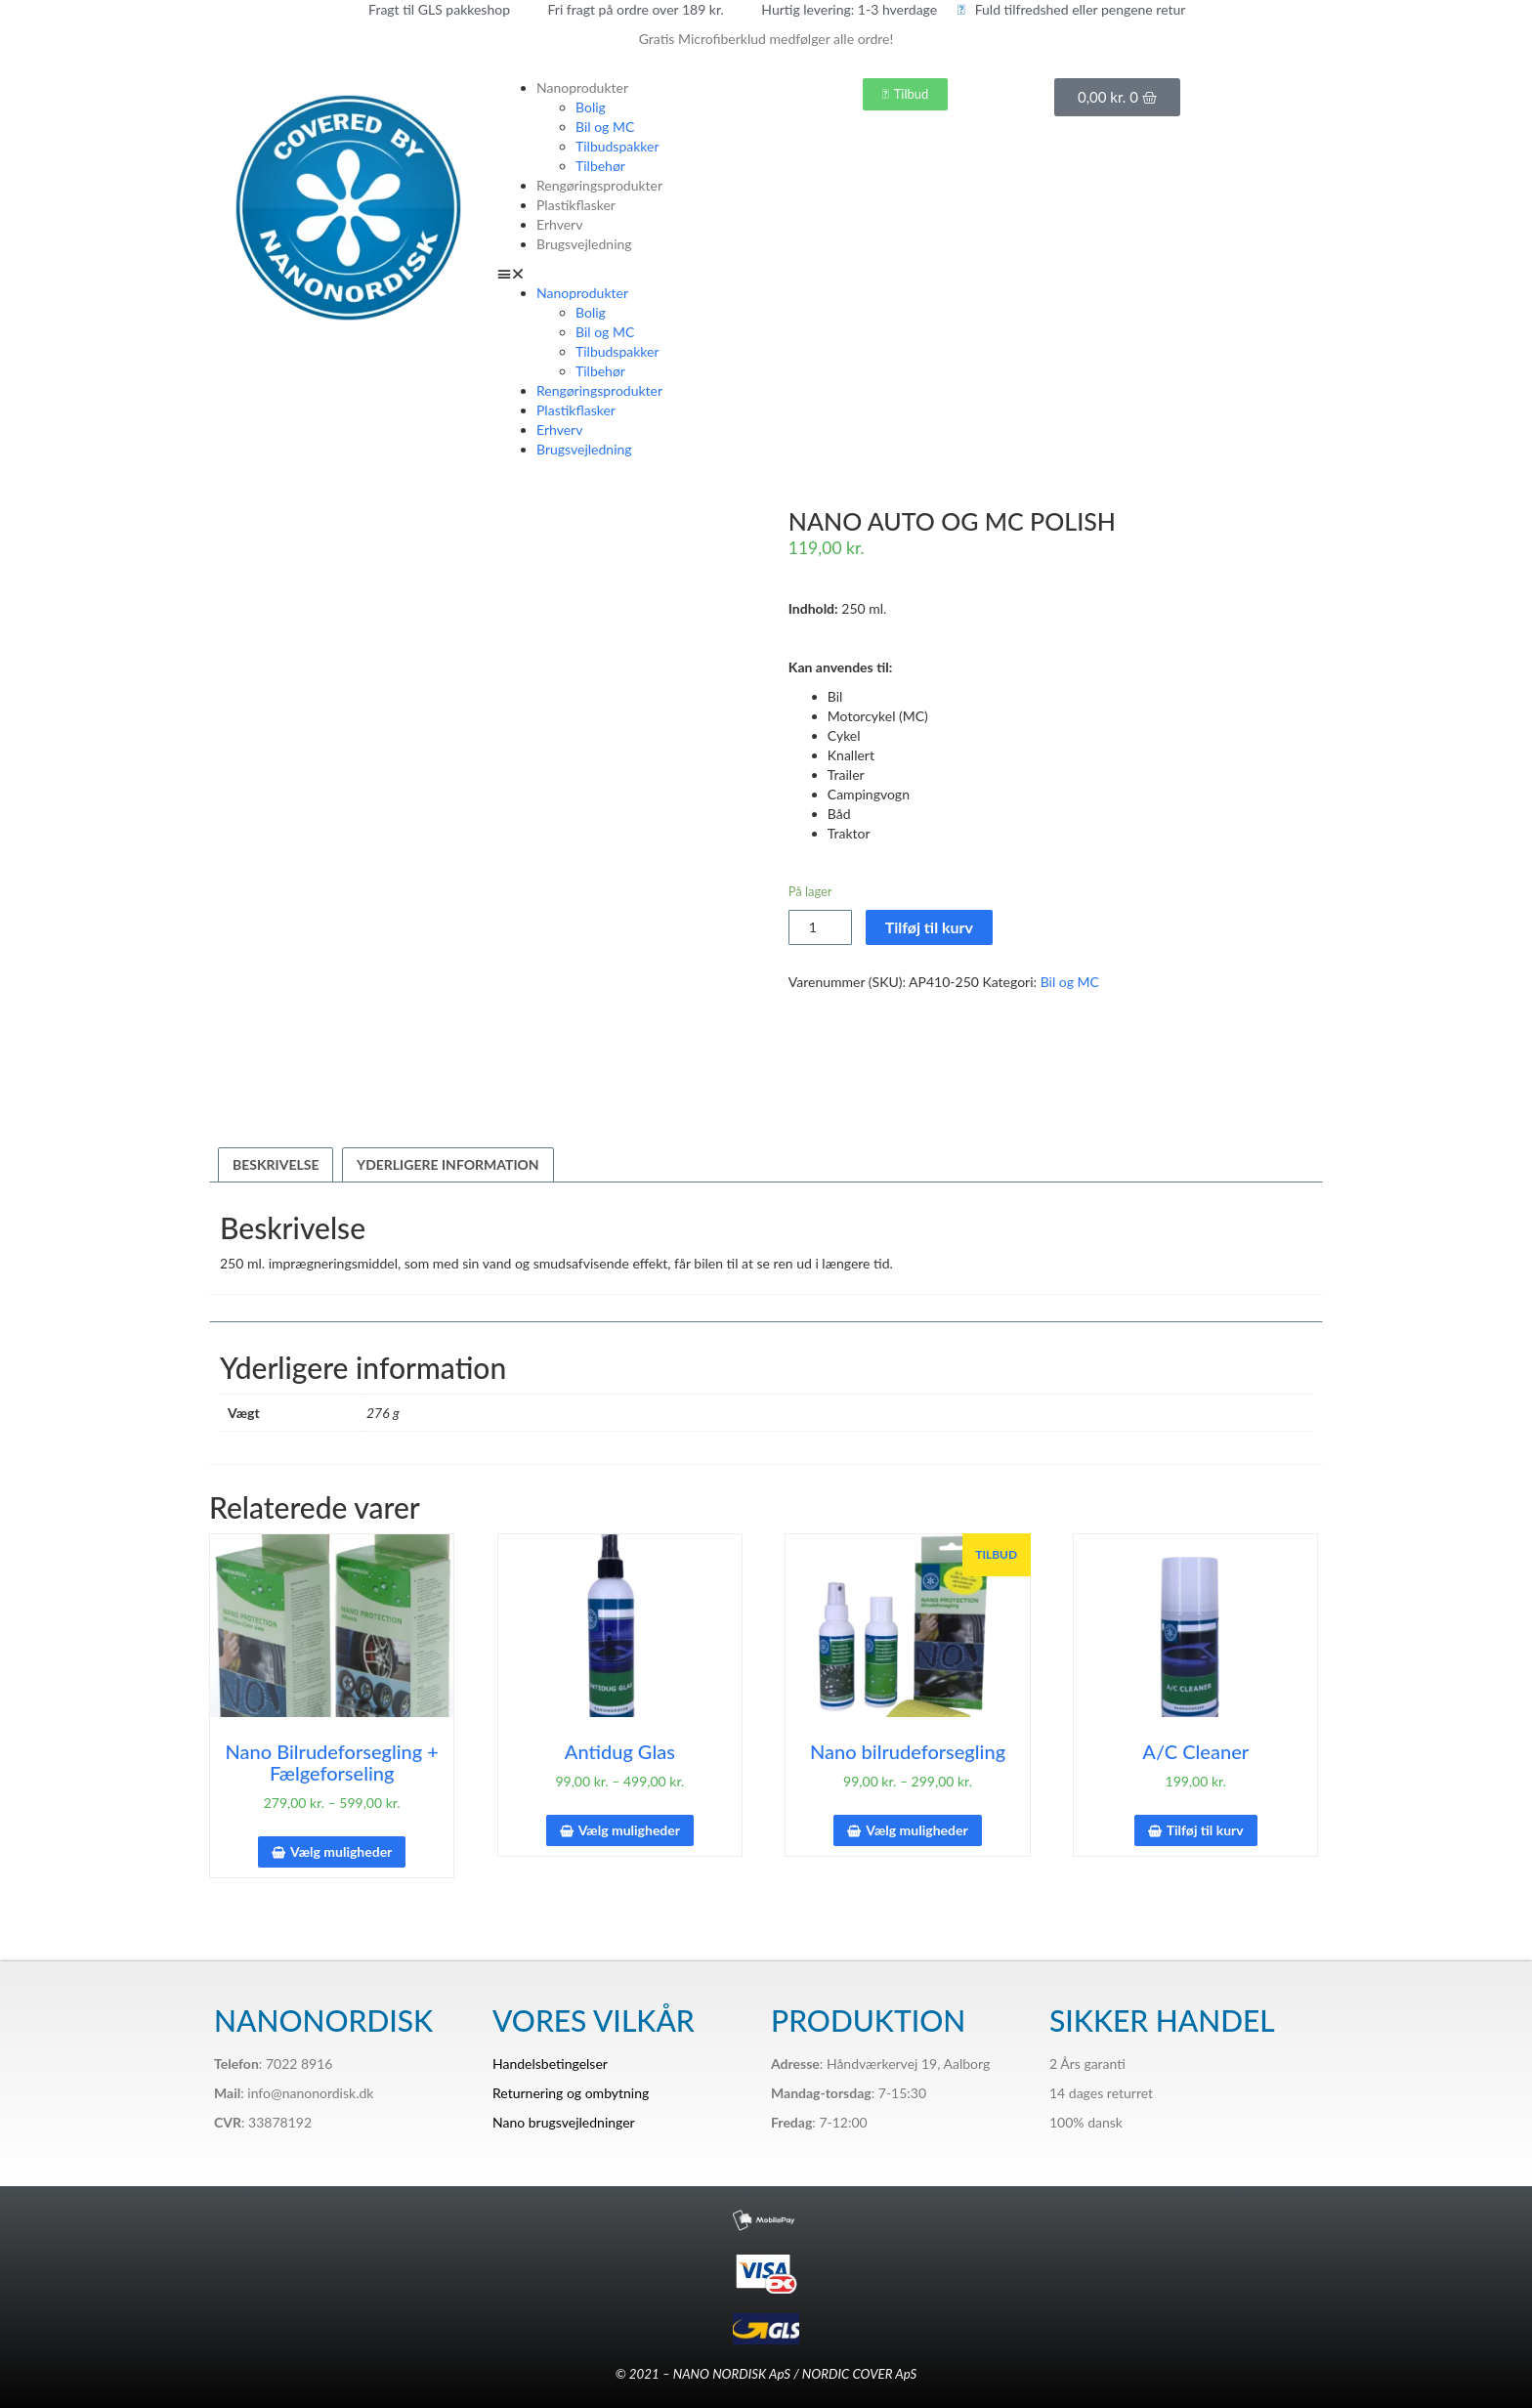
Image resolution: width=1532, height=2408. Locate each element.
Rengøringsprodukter (599, 185)
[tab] (275, 1164)
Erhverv (559, 224)
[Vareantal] (820, 927)
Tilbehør (600, 165)
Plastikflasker (576, 204)
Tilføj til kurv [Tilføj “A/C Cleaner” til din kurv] (1205, 1830)
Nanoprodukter (582, 87)
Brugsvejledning (584, 244)
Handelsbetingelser (550, 2063)
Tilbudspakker (617, 146)
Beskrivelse (276, 1164)
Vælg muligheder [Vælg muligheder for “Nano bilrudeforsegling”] (916, 1830)
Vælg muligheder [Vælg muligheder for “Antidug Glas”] (629, 1830)
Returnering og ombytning (570, 2093)
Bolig (590, 107)
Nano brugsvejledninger (563, 2122)
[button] (626, 273)
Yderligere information (448, 1164)
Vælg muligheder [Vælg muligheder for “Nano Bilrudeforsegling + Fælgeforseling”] (341, 1851)
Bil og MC (604, 126)
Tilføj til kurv (929, 927)
